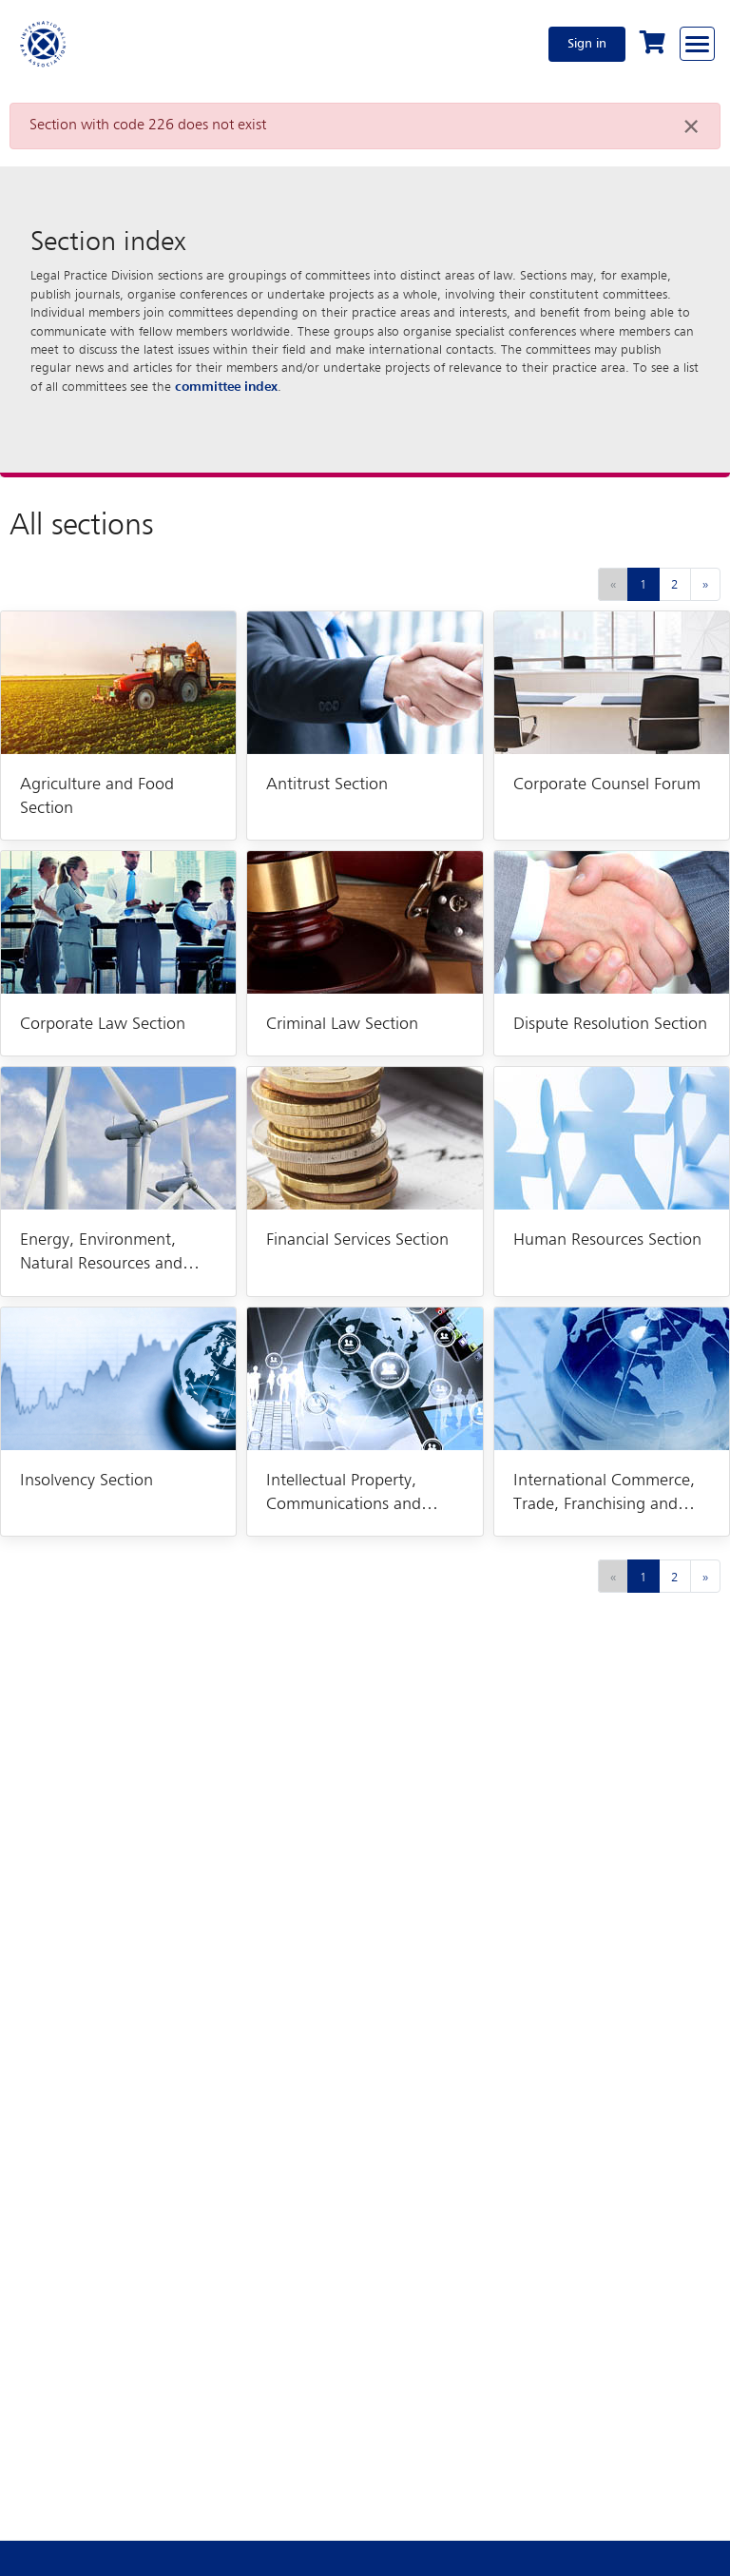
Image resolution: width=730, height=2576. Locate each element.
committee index (226, 387)
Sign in (586, 43)
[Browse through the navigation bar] (697, 44)
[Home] (43, 43)
